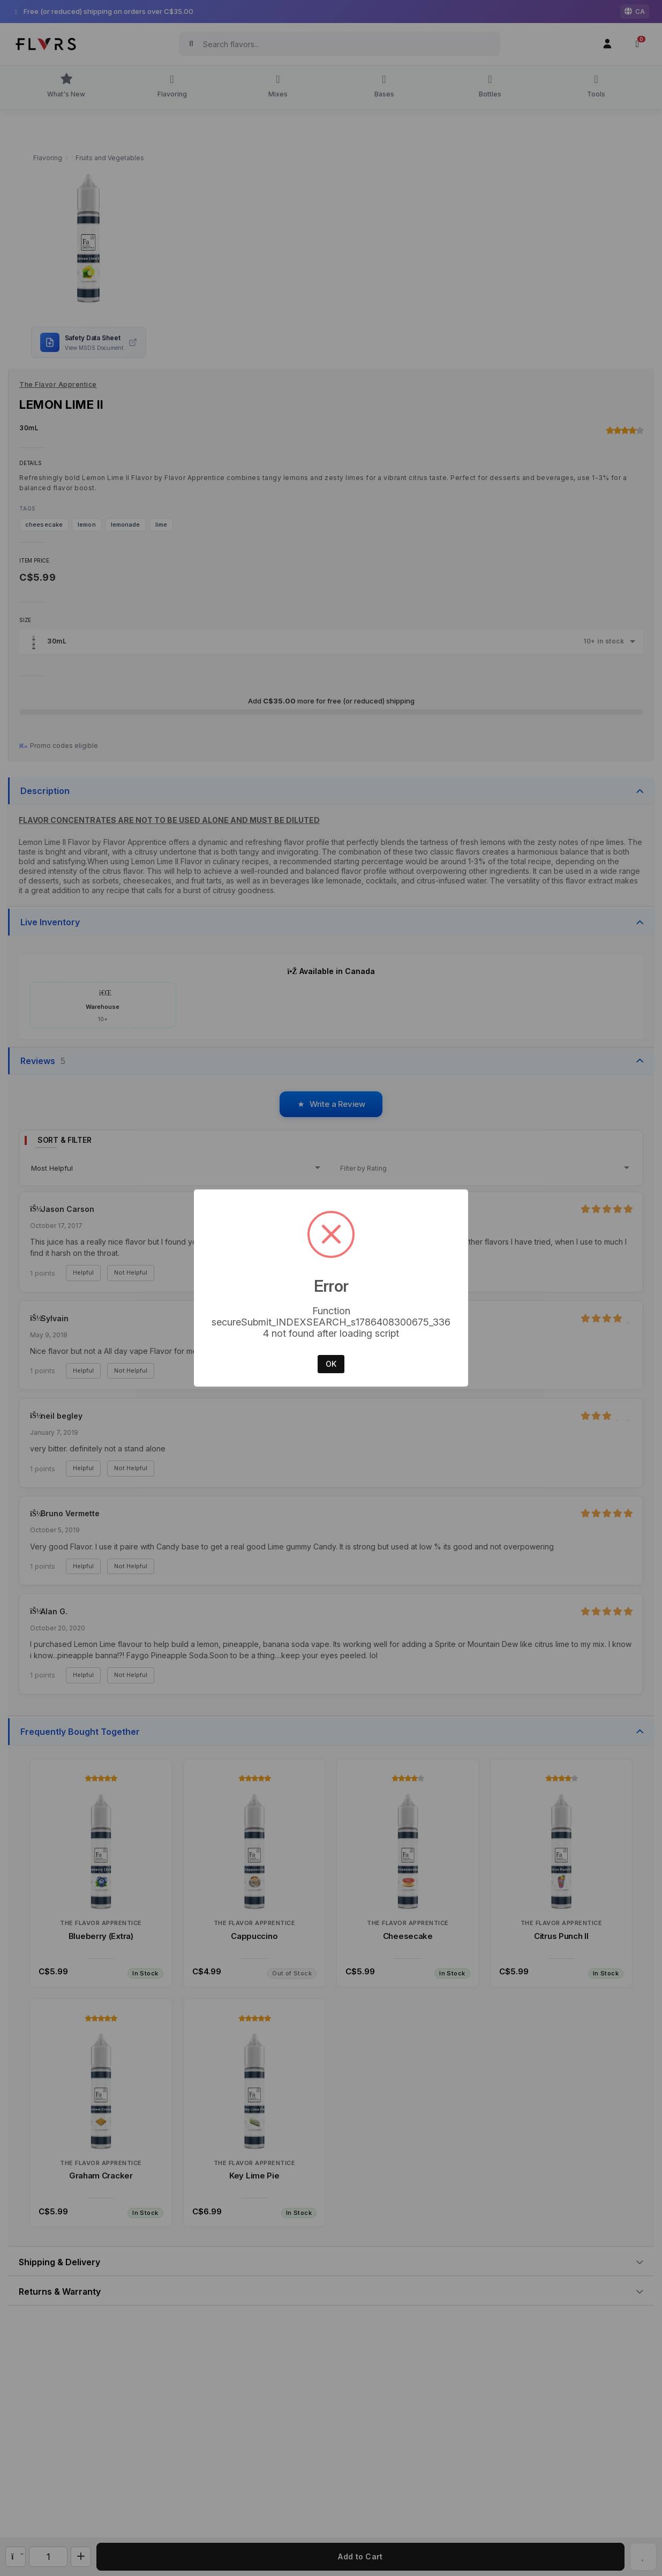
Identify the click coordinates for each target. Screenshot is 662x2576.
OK (331, 1363)
